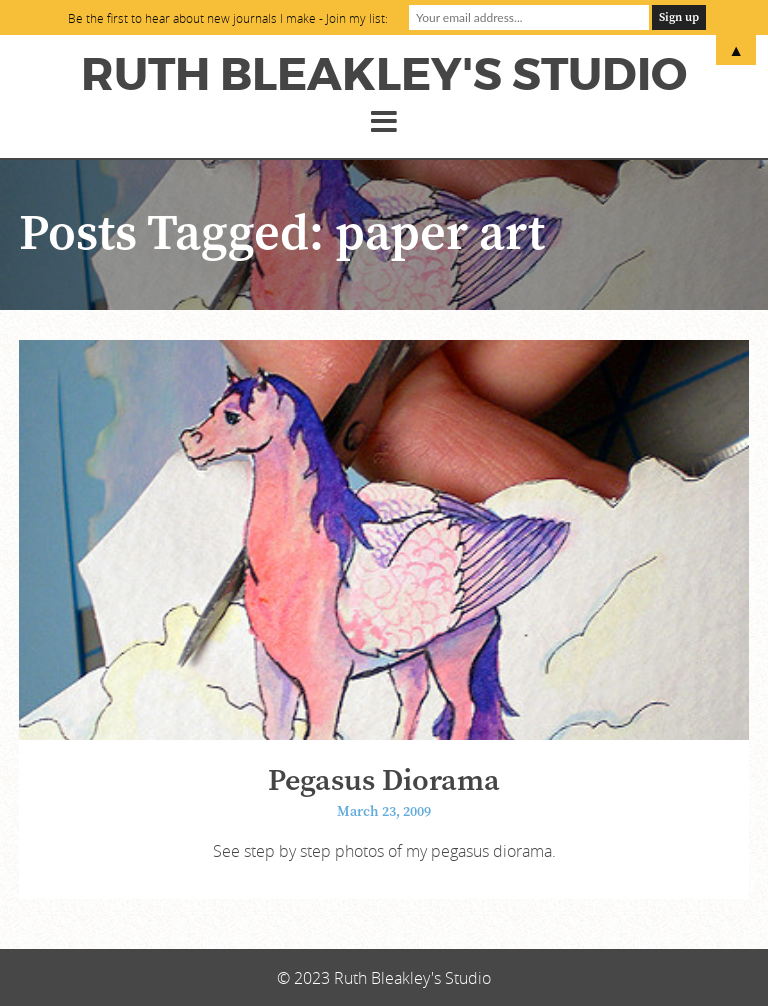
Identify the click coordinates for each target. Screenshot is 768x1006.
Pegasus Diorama (384, 781)
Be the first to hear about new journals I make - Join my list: (228, 18)
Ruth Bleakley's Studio (384, 75)
